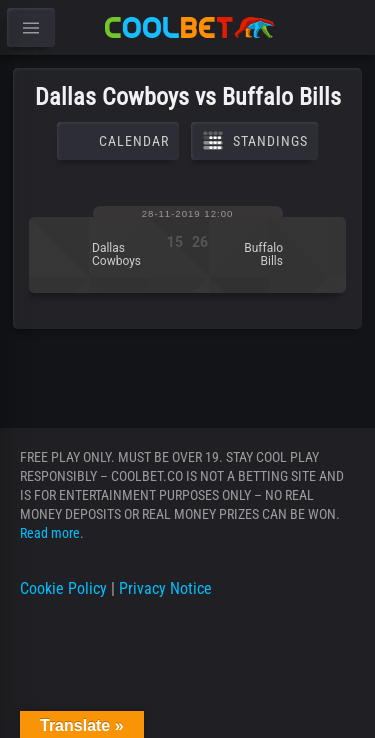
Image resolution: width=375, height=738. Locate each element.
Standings (254, 141)
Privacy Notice (165, 588)
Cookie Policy (63, 588)
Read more (50, 533)
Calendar (118, 141)
